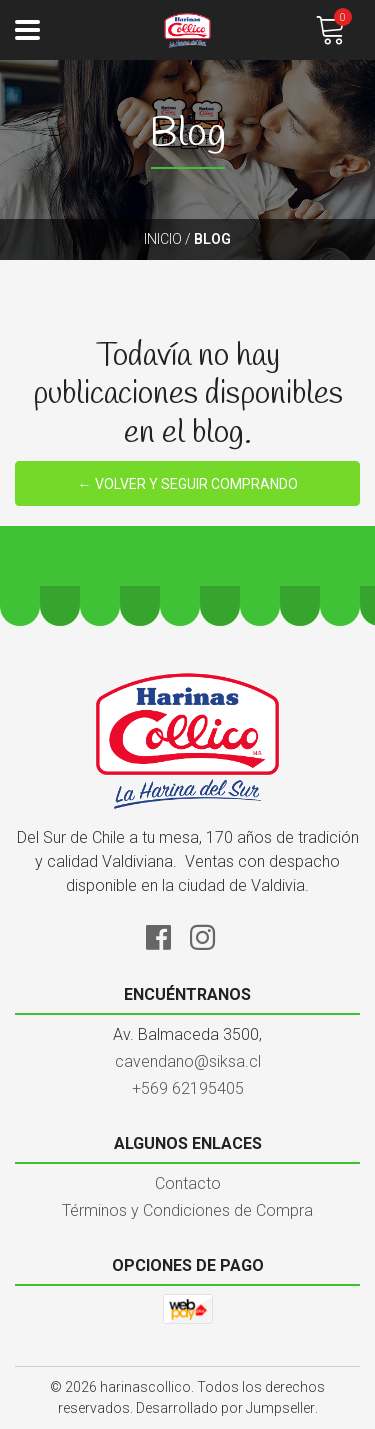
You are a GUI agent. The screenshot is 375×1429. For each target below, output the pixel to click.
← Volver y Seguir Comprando (188, 484)
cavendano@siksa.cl (188, 1061)
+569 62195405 (188, 1088)
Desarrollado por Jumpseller (225, 1408)
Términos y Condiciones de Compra (187, 1210)
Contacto (188, 1183)
